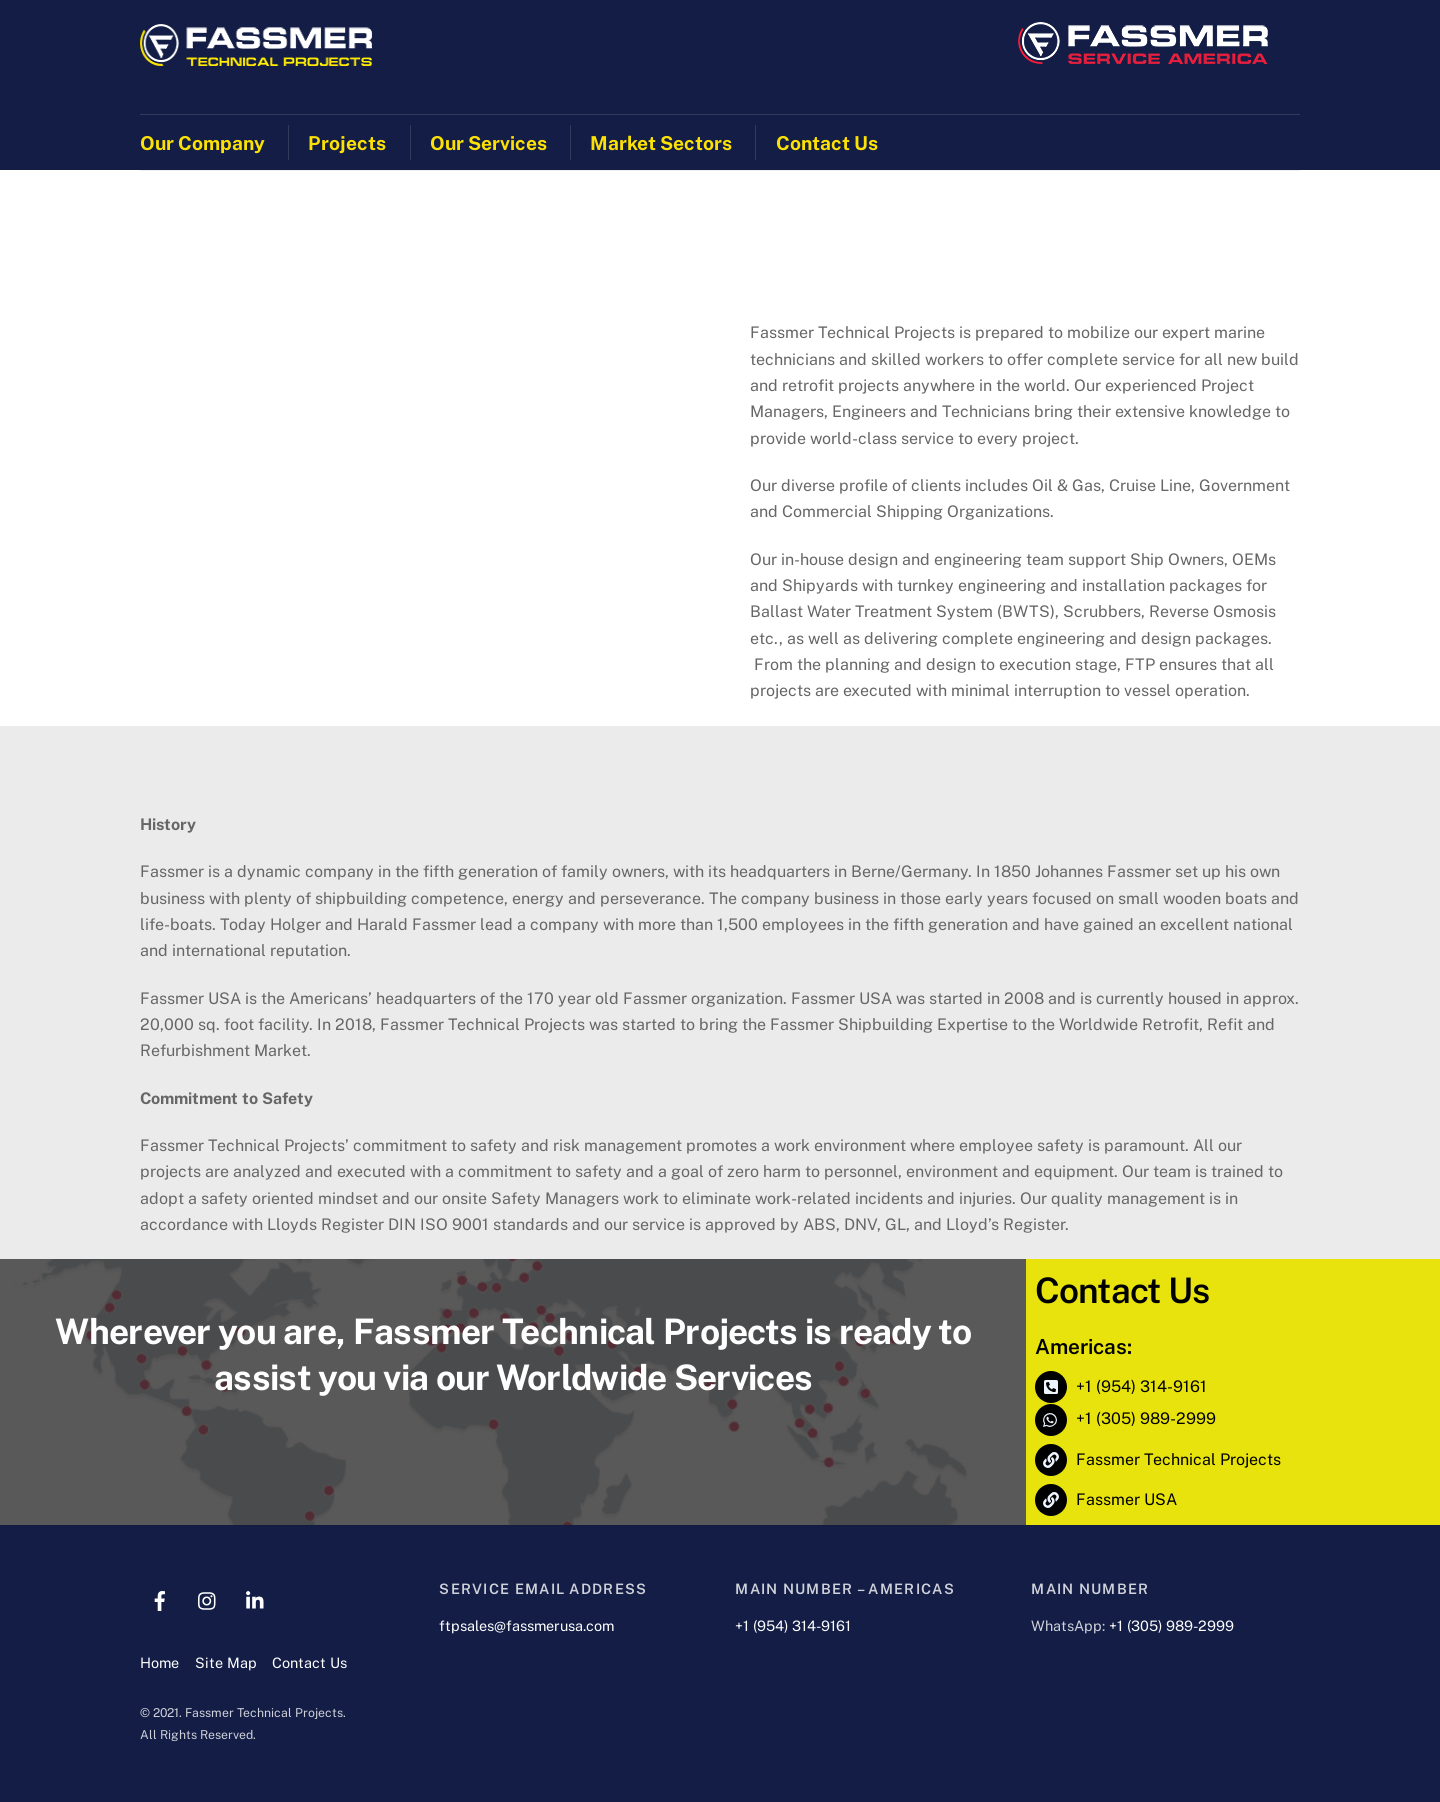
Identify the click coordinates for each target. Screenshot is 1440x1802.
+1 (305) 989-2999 (1171, 1625)
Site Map (226, 1662)
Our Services (488, 143)
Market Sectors (661, 143)
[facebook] (160, 1598)
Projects (347, 143)
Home (159, 1662)
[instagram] (208, 1598)
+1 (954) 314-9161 (793, 1625)
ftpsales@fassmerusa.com (526, 1625)
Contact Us (827, 143)
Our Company (202, 143)
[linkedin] (256, 1598)
